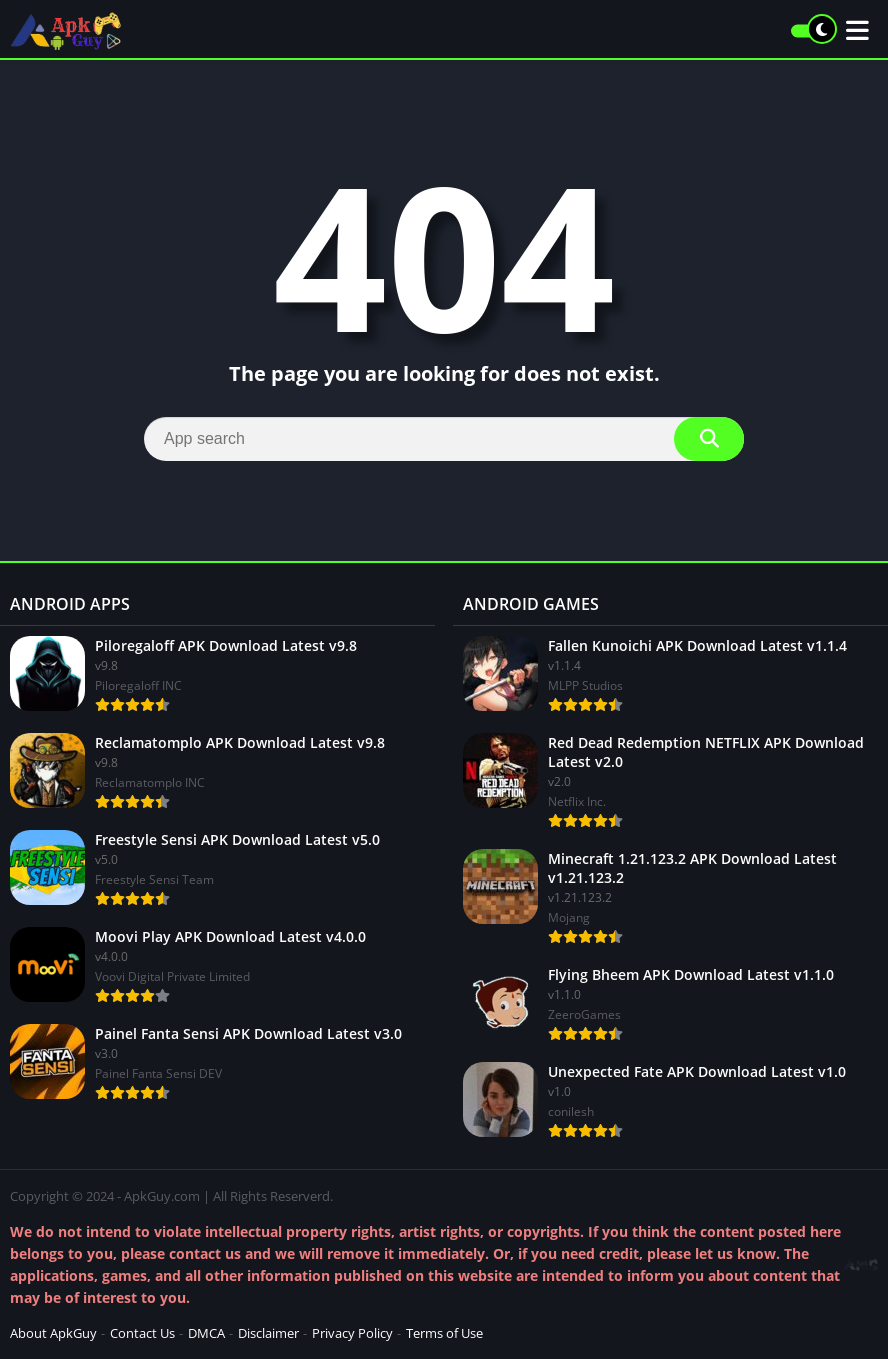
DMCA (206, 1333)
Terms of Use (444, 1333)
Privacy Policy (352, 1333)
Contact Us (142, 1333)
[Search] (444, 439)
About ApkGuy (53, 1333)
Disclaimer (268, 1333)
